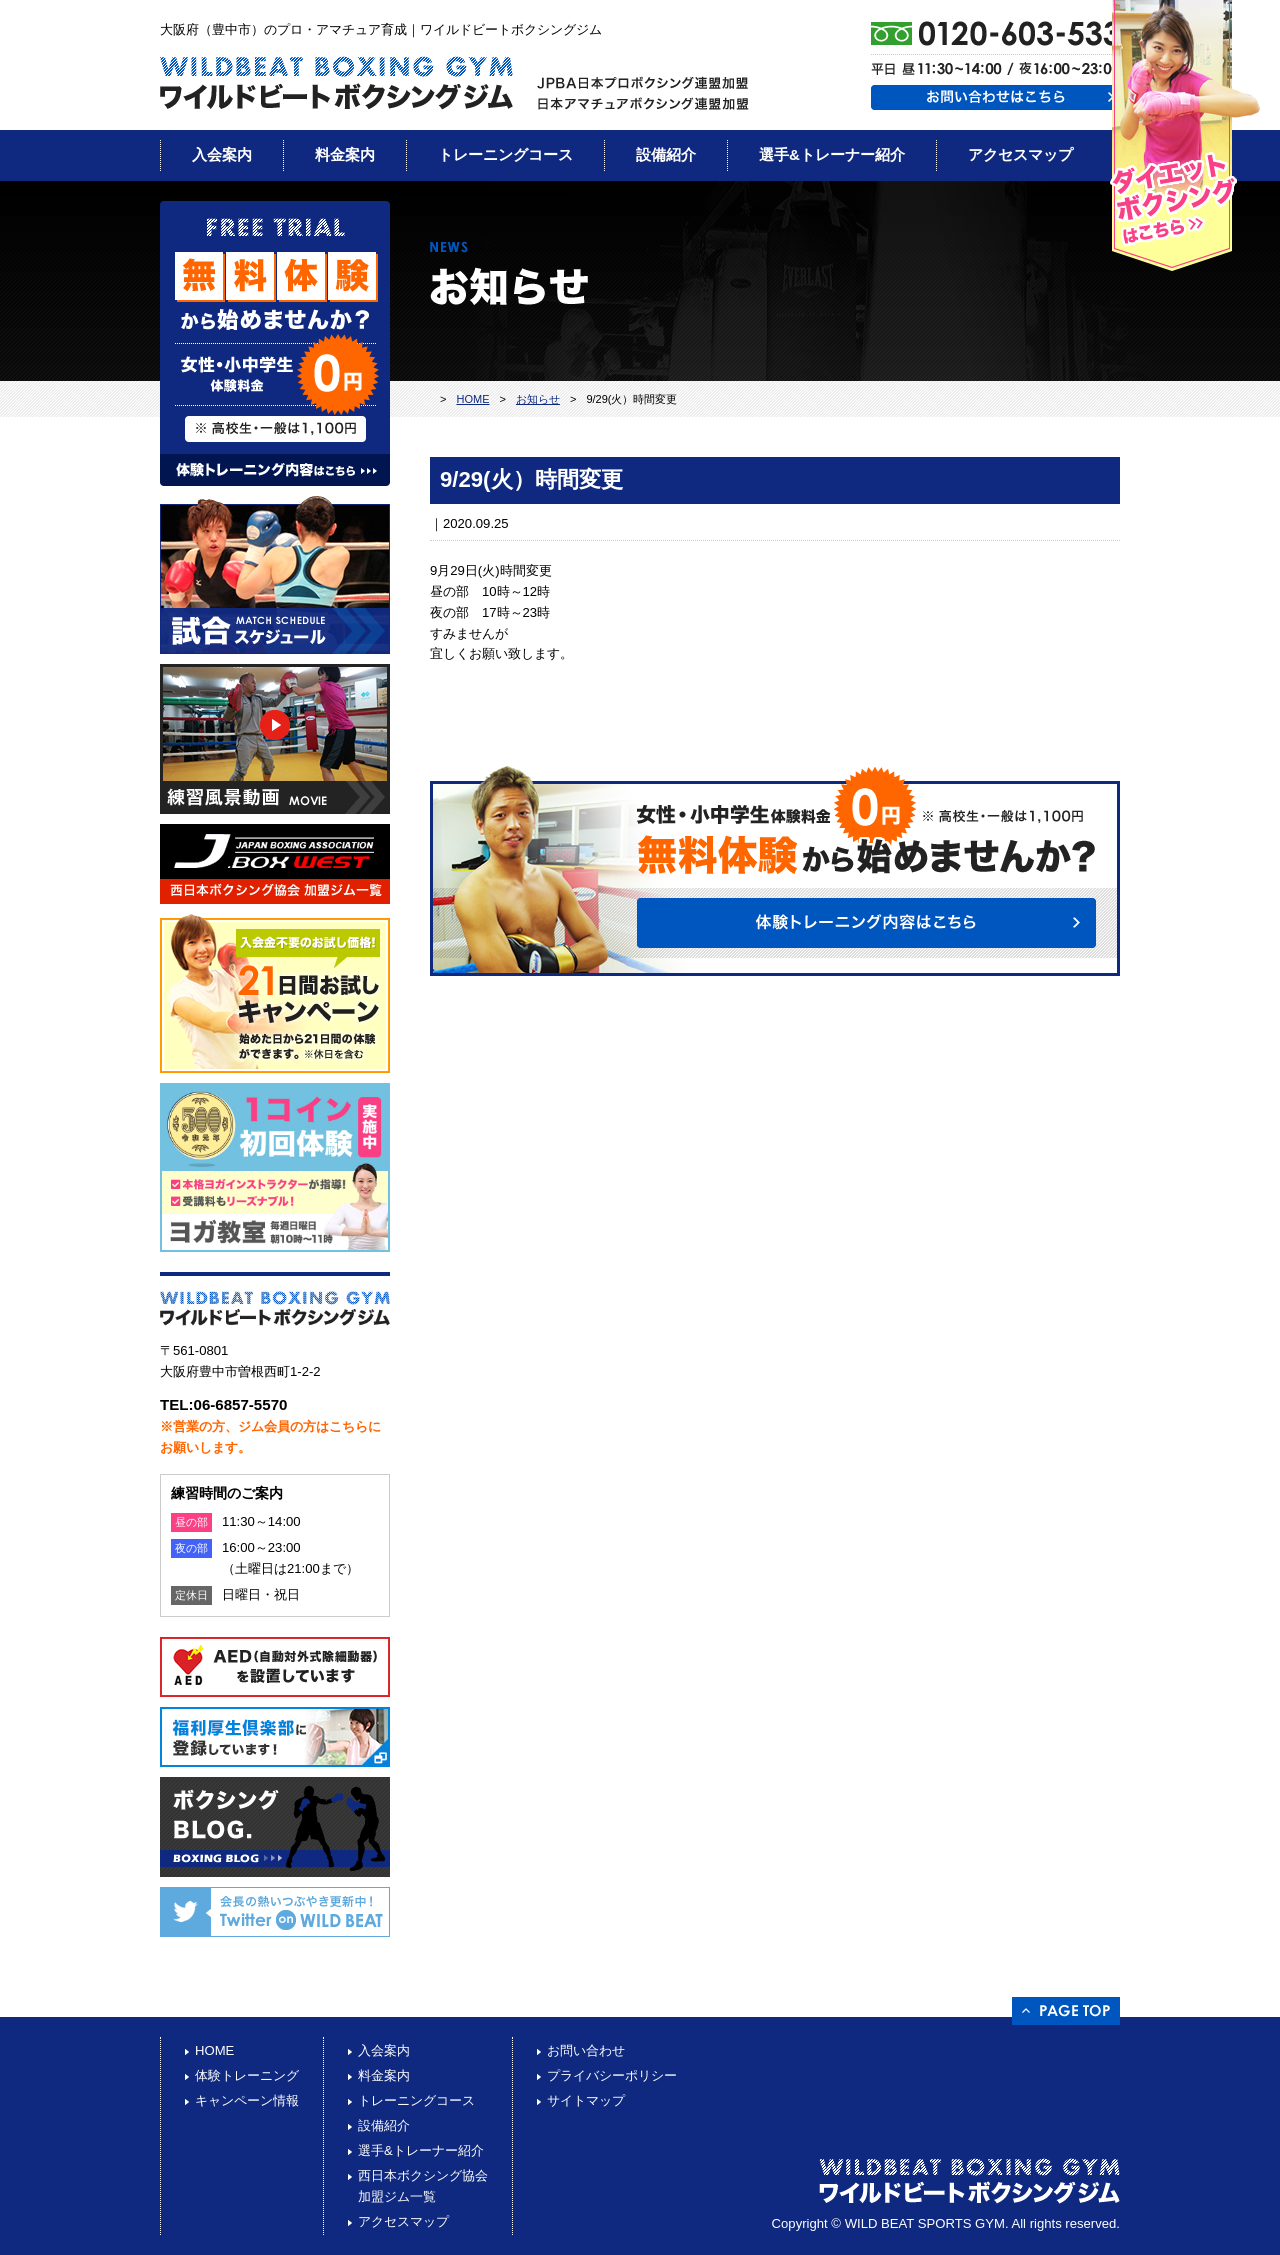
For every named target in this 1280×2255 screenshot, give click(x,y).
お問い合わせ (586, 2050)
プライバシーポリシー (612, 2075)
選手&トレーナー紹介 (832, 154)
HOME (472, 399)
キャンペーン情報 (247, 2100)
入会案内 (222, 154)
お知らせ (538, 399)
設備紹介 (666, 154)
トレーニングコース (505, 154)
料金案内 (345, 154)
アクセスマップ (1020, 154)
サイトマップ (586, 2100)
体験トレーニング (247, 2075)
